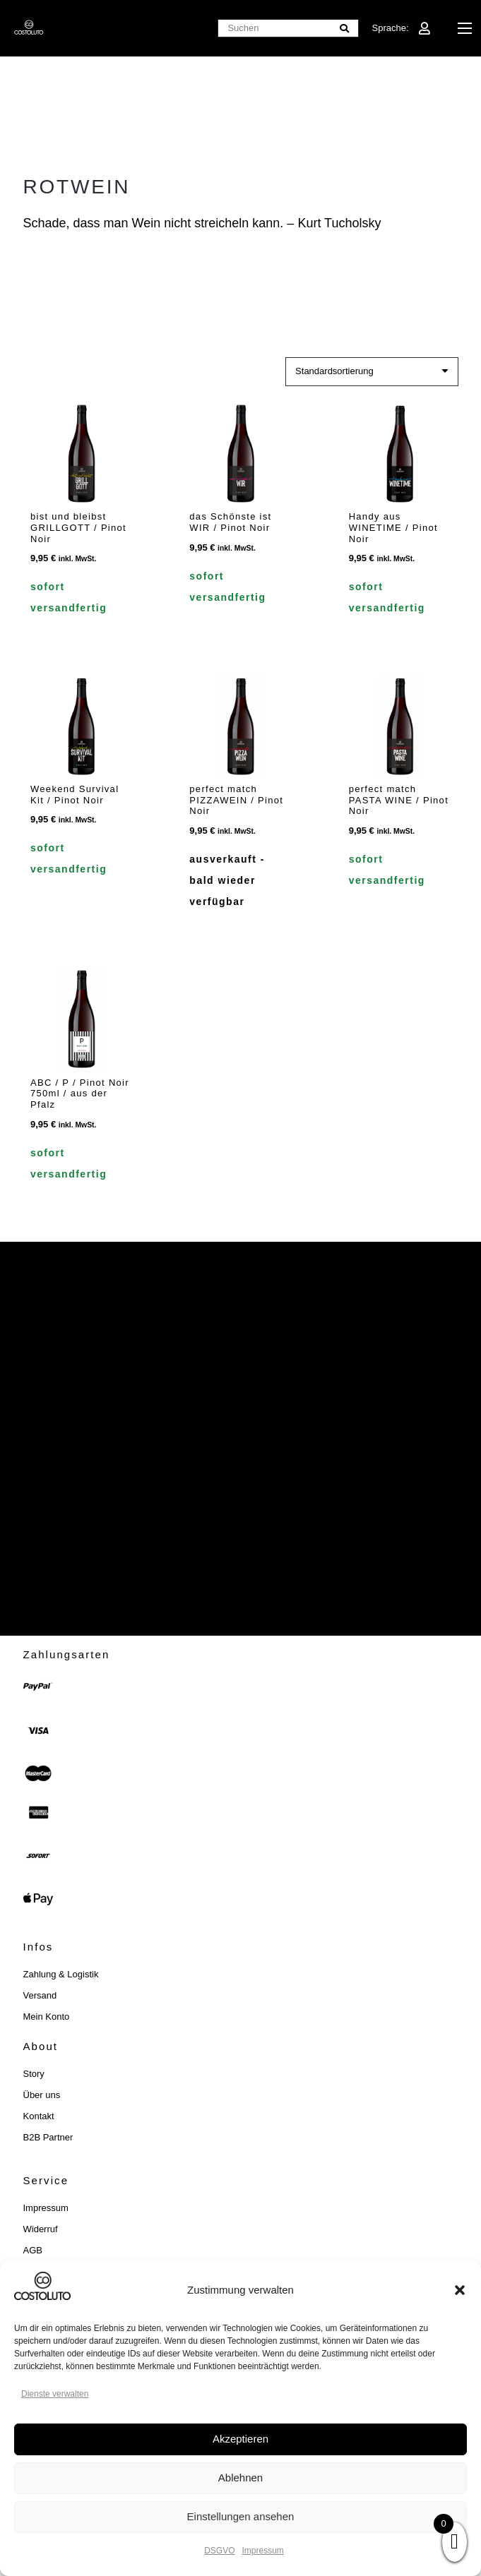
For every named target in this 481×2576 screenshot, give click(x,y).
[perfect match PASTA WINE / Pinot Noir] (399, 725)
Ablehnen (240, 2478)
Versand (40, 1995)
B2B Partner (48, 2137)
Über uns (42, 2095)
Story (33, 2073)
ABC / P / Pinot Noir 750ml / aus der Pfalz (79, 1093)
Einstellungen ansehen (241, 2516)
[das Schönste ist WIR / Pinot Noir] (240, 453)
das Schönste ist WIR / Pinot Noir (230, 522)
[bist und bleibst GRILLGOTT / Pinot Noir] (81, 453)
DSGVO (219, 2551)
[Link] (424, 28)
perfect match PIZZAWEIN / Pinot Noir (236, 800)
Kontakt (38, 2116)
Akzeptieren (240, 2439)
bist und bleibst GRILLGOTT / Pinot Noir (78, 527)
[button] (460, 2290)
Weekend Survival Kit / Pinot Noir (74, 794)
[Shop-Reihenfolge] (371, 371)
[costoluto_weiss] (29, 28)
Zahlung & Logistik (61, 1974)
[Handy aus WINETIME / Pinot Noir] (399, 453)
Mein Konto (46, 2016)
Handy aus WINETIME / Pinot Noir (392, 527)
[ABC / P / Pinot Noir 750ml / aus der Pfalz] (81, 1019)
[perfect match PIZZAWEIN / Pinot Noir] (240, 725)
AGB (32, 2250)
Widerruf (40, 2229)
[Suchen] (288, 28)
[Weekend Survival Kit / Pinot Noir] (81, 725)
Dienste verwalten (54, 2394)
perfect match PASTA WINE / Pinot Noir (398, 800)
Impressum (263, 2551)
